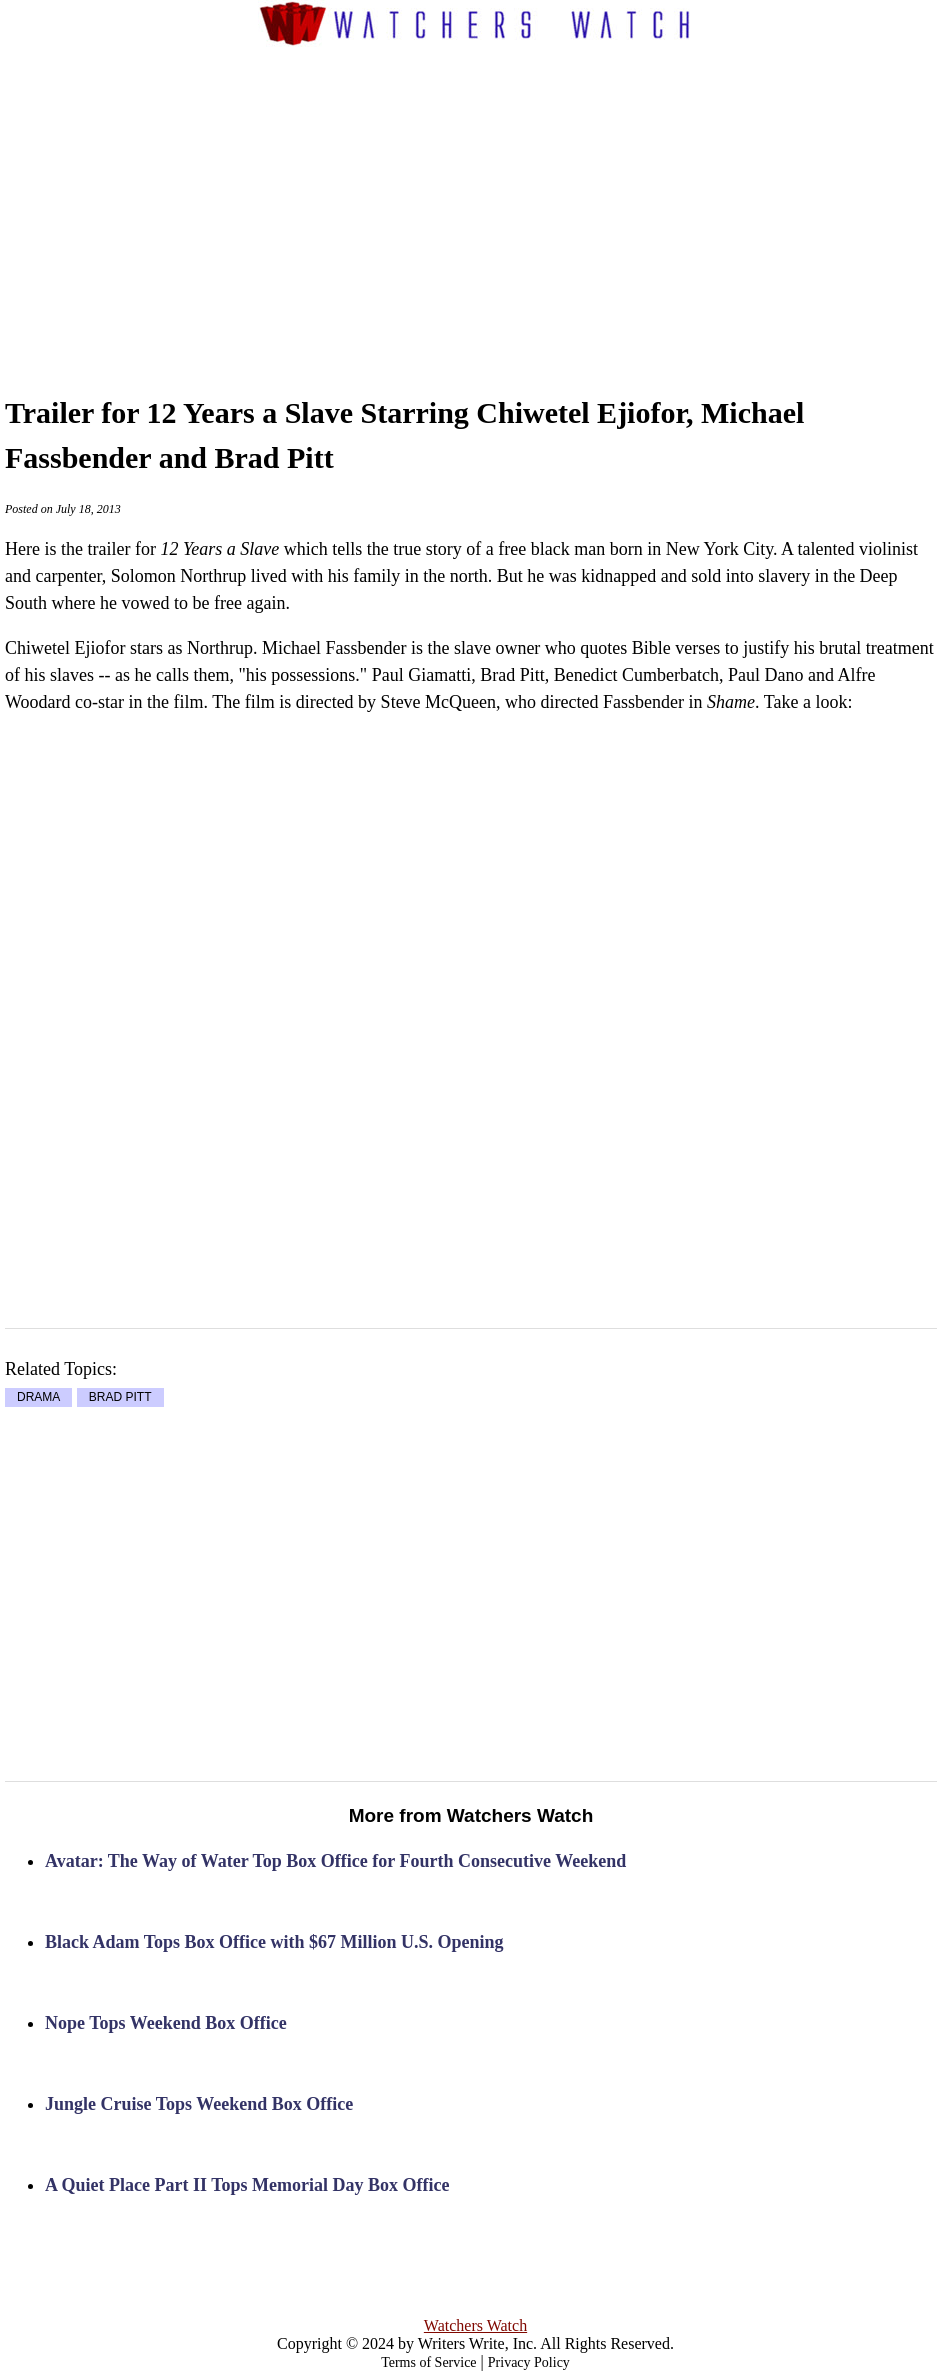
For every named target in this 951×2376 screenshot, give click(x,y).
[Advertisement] (510, 201)
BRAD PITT (120, 1398)
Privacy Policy (529, 2362)
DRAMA (38, 1398)
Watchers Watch (475, 2325)
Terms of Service (428, 2362)
